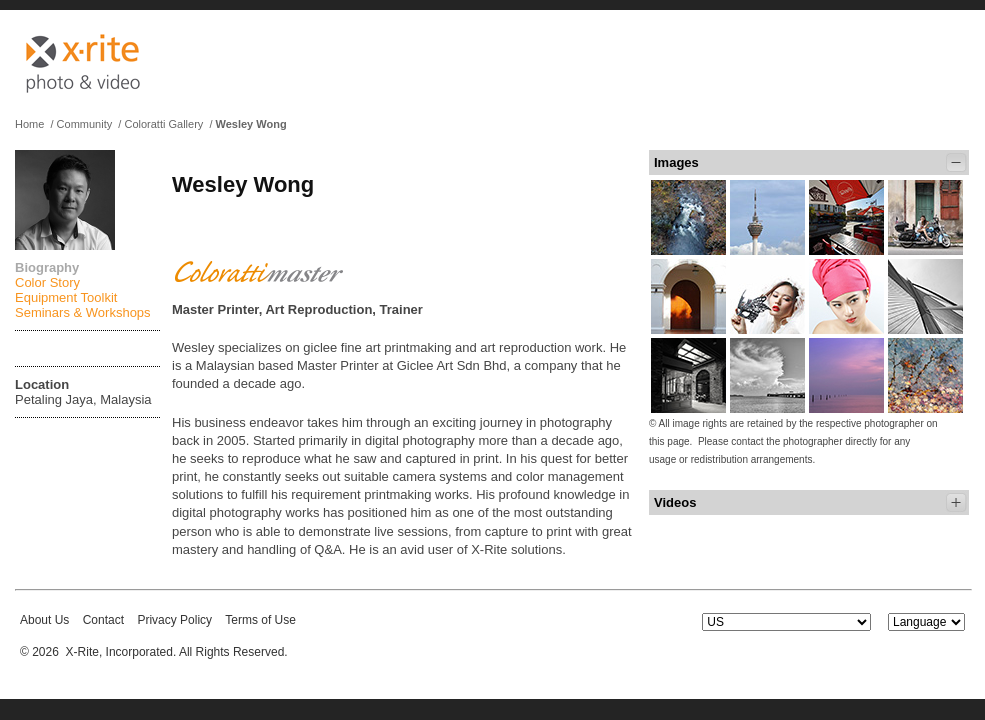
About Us (44, 620)
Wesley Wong (251, 124)
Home (29, 124)
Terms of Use (260, 620)
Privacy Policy (174, 620)
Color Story (47, 282)
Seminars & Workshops (83, 312)
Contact (103, 620)
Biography (47, 267)
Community (85, 124)
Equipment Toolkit (66, 297)
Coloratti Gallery (163, 124)
